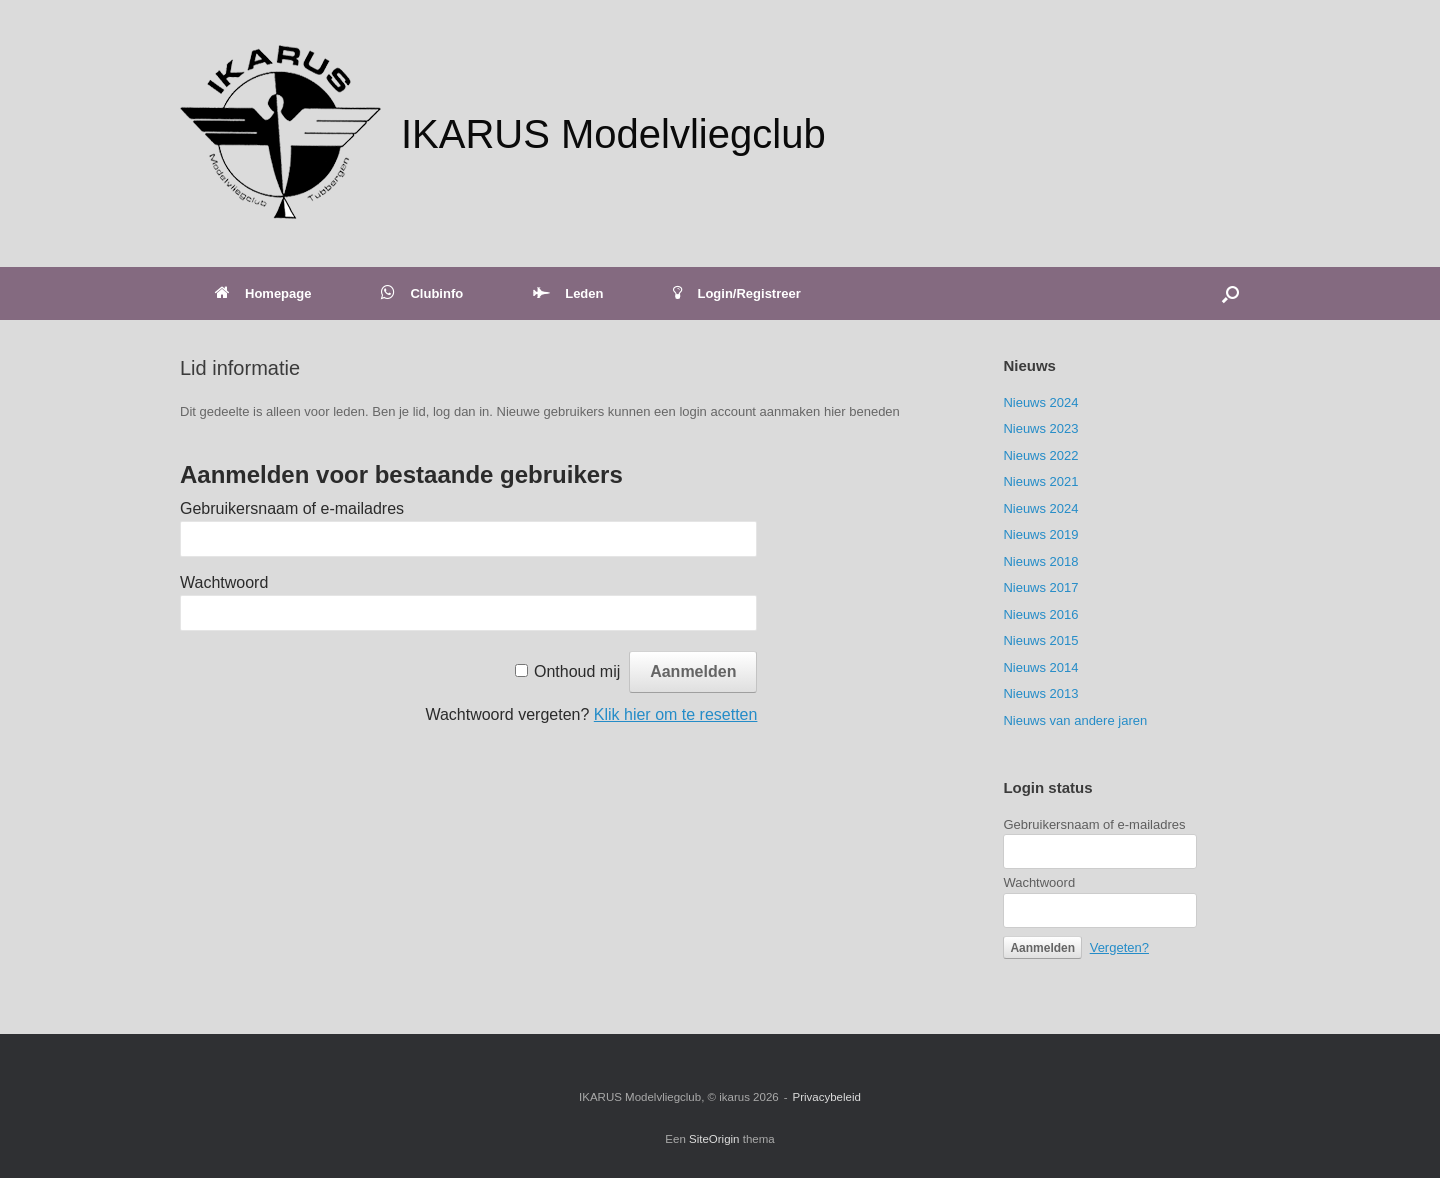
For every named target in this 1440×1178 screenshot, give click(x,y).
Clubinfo (422, 293)
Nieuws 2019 (1040, 534)
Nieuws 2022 (1040, 455)
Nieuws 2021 (1040, 481)
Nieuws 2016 (1040, 614)
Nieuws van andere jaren (1075, 720)
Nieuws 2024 (1040, 402)
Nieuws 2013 (1040, 693)
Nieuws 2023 (1040, 428)
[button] (1230, 293)
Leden (568, 293)
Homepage (263, 293)
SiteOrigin (714, 1139)
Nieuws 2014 (1040, 667)
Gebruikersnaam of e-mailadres (292, 508)
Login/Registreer (736, 293)
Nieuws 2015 (1040, 640)
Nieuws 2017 (1040, 587)
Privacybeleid (827, 1097)
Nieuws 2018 (1040, 561)
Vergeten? (1119, 947)
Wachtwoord (224, 582)
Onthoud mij (577, 671)
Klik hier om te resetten (676, 714)
